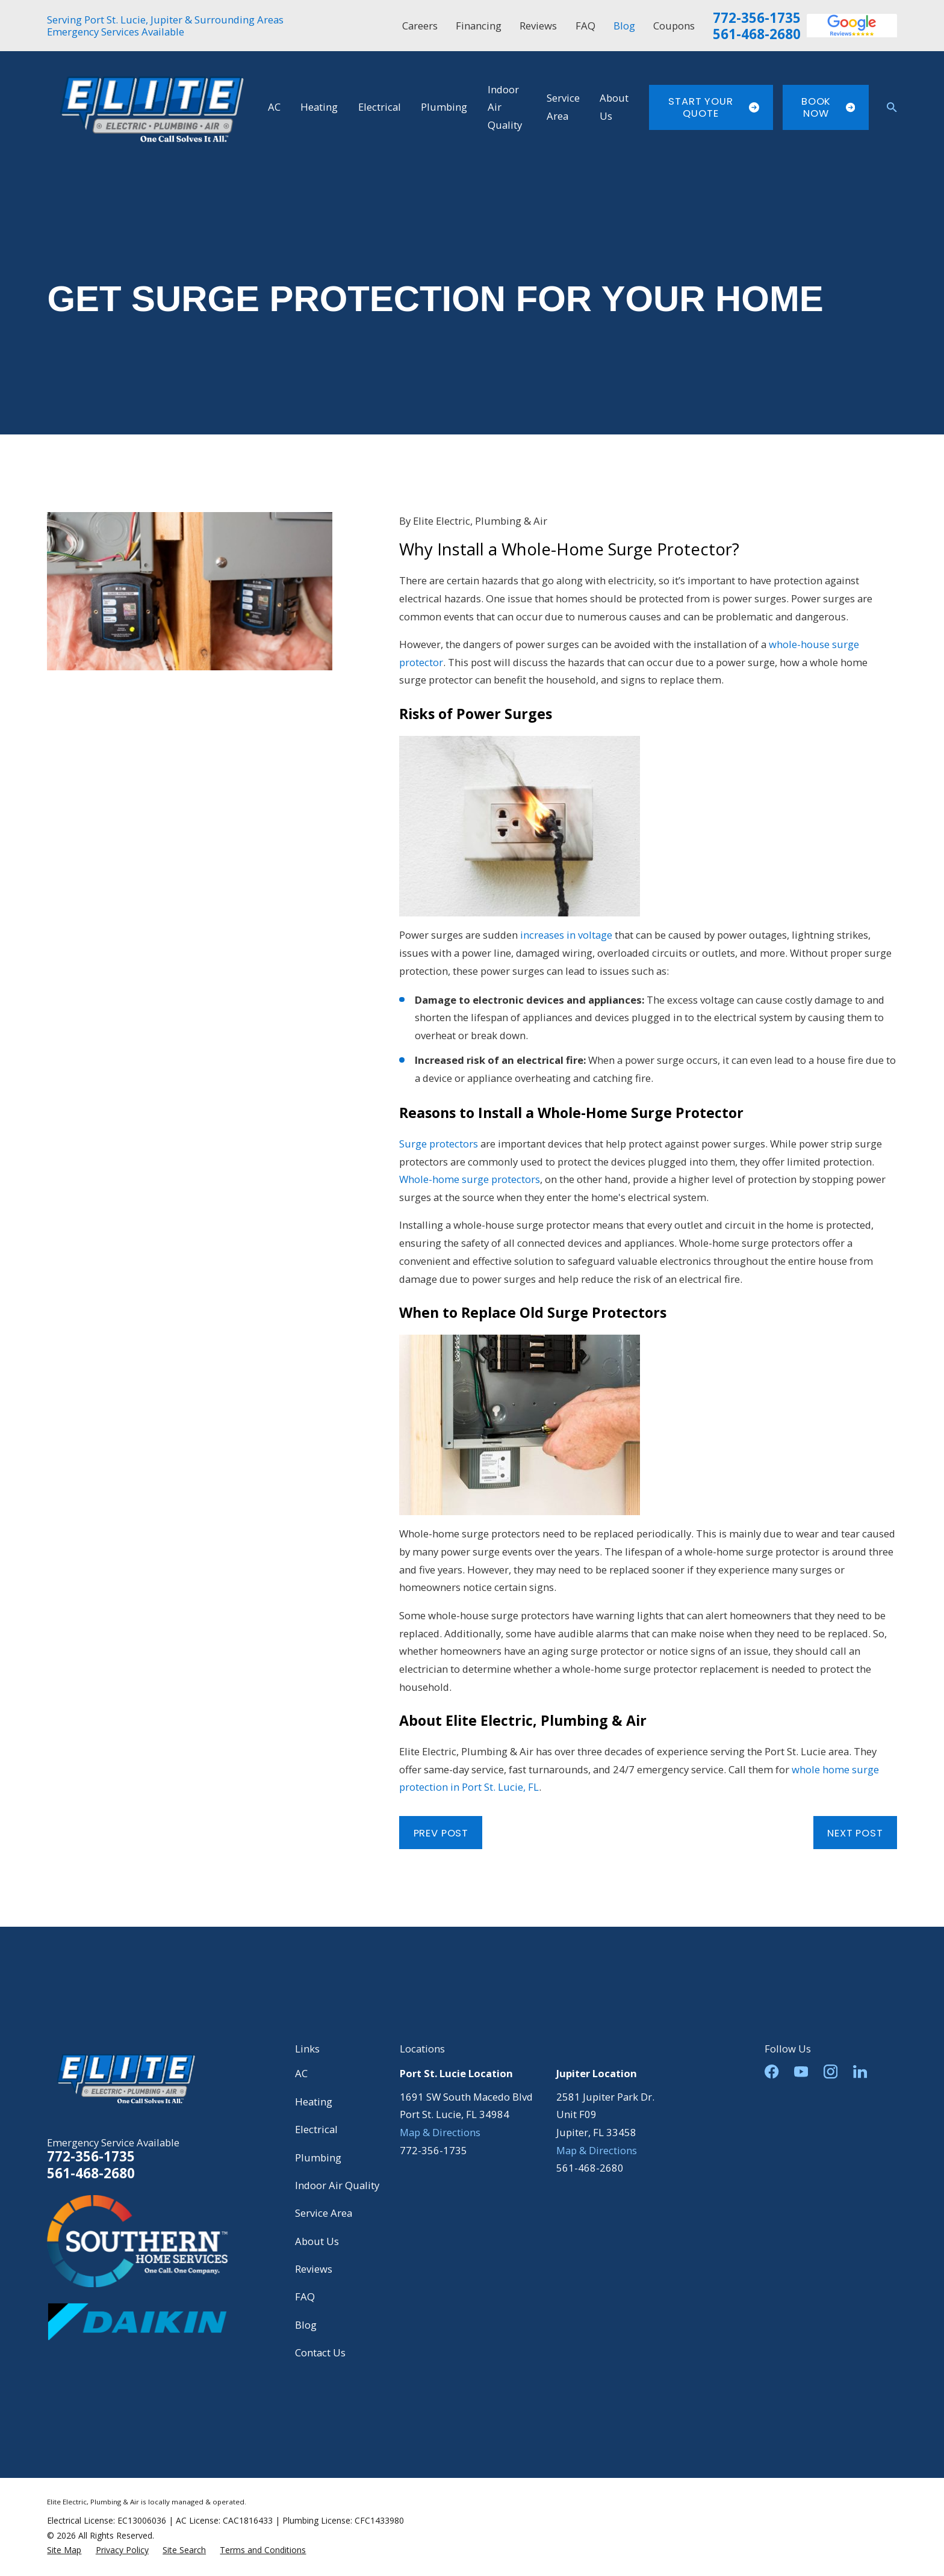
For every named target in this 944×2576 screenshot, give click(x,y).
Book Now (828, 107)
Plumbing (318, 2157)
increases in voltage (566, 935)
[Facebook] (771, 2071)
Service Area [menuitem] (563, 107)
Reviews (538, 25)
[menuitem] (64, 2550)
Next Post (855, 1833)
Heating (313, 2101)
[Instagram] (830, 2071)
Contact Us (320, 2352)
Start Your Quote (713, 107)
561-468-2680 (757, 34)
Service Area (323, 2213)
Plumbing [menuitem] (444, 107)
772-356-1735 (757, 17)
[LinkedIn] (860, 2071)
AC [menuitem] (274, 107)
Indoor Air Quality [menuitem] (505, 107)
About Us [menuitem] (614, 107)
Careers (420, 25)
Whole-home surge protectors (469, 1179)
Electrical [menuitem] (379, 107)
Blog (624, 25)
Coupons (674, 25)
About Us (317, 2241)
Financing (479, 25)
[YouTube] (801, 2071)
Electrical (316, 2129)
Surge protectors (438, 1144)
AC (301, 2073)
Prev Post (441, 1833)
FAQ (585, 25)
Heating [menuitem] (319, 107)
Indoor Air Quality (337, 2185)
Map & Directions (440, 2132)
